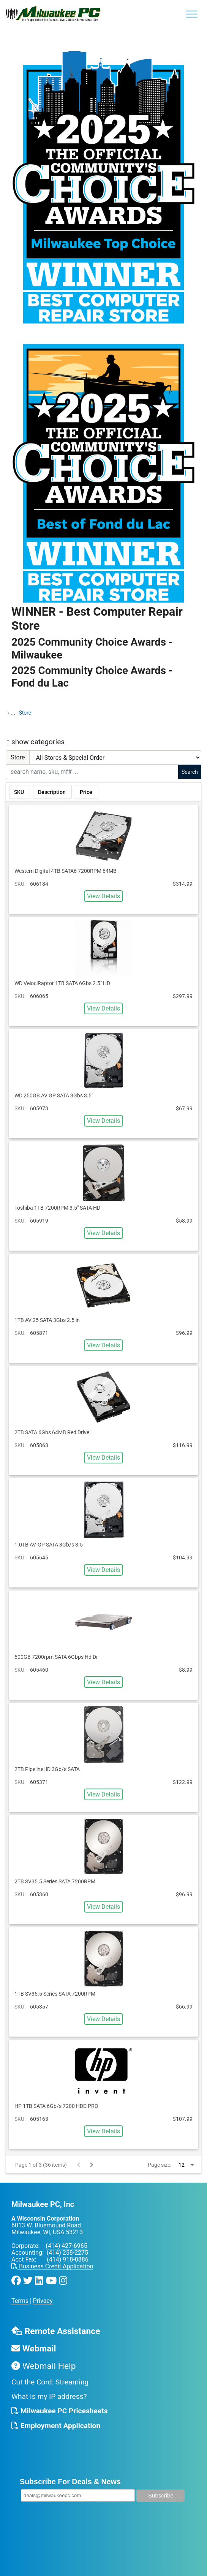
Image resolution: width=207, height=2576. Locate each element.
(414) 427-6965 (66, 2245)
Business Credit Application (52, 2266)
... (13, 712)
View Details (103, 896)
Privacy (43, 2300)
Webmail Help (43, 2366)
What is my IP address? (49, 2396)
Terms (19, 2300)
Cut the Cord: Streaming (49, 2382)
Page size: (159, 2165)
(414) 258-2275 (67, 2252)
